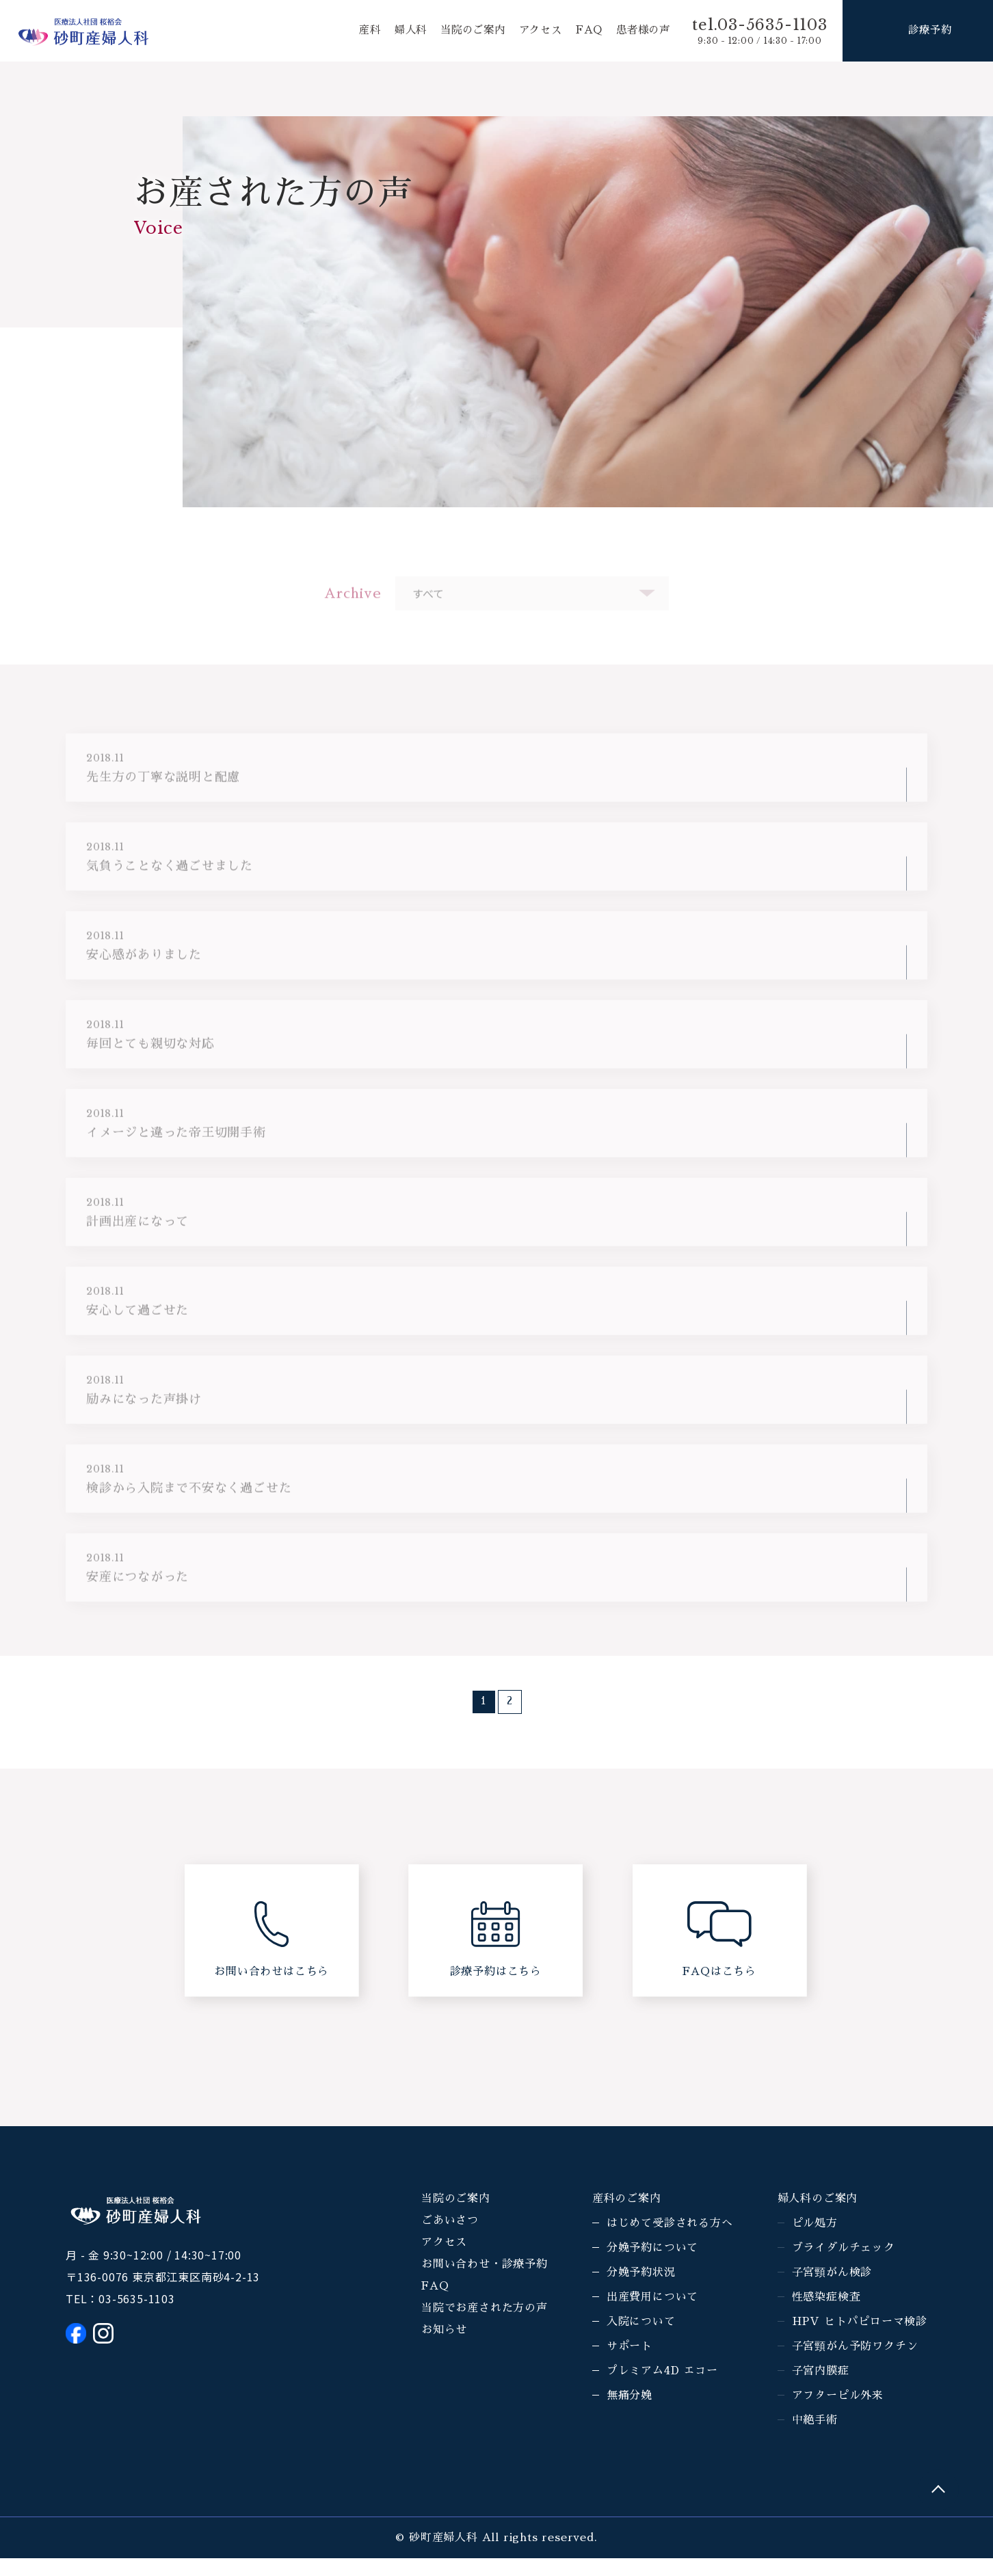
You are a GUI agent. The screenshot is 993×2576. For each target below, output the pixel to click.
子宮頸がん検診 (832, 2290)
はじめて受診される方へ (670, 2241)
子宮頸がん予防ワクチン (855, 2364)
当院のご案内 (464, 30)
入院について (641, 2339)
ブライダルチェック (843, 2265)
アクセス (534, 30)
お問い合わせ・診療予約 (484, 2282)
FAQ (585, 30)
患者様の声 (641, 30)
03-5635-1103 (136, 2316)
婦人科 (398, 30)
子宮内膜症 (820, 2388)
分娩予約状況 (641, 2290)
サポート (629, 2364)
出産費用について (652, 2314)
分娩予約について (652, 2265)
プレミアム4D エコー (662, 2388)
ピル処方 (815, 2241)
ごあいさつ (450, 2238)
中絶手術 (815, 2437)
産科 (356, 30)
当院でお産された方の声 (484, 2325)
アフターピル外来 (838, 2413)
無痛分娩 (629, 2413)
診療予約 (930, 30)
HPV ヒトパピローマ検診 (859, 2339)
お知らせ (444, 2347)
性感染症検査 (826, 2314)
